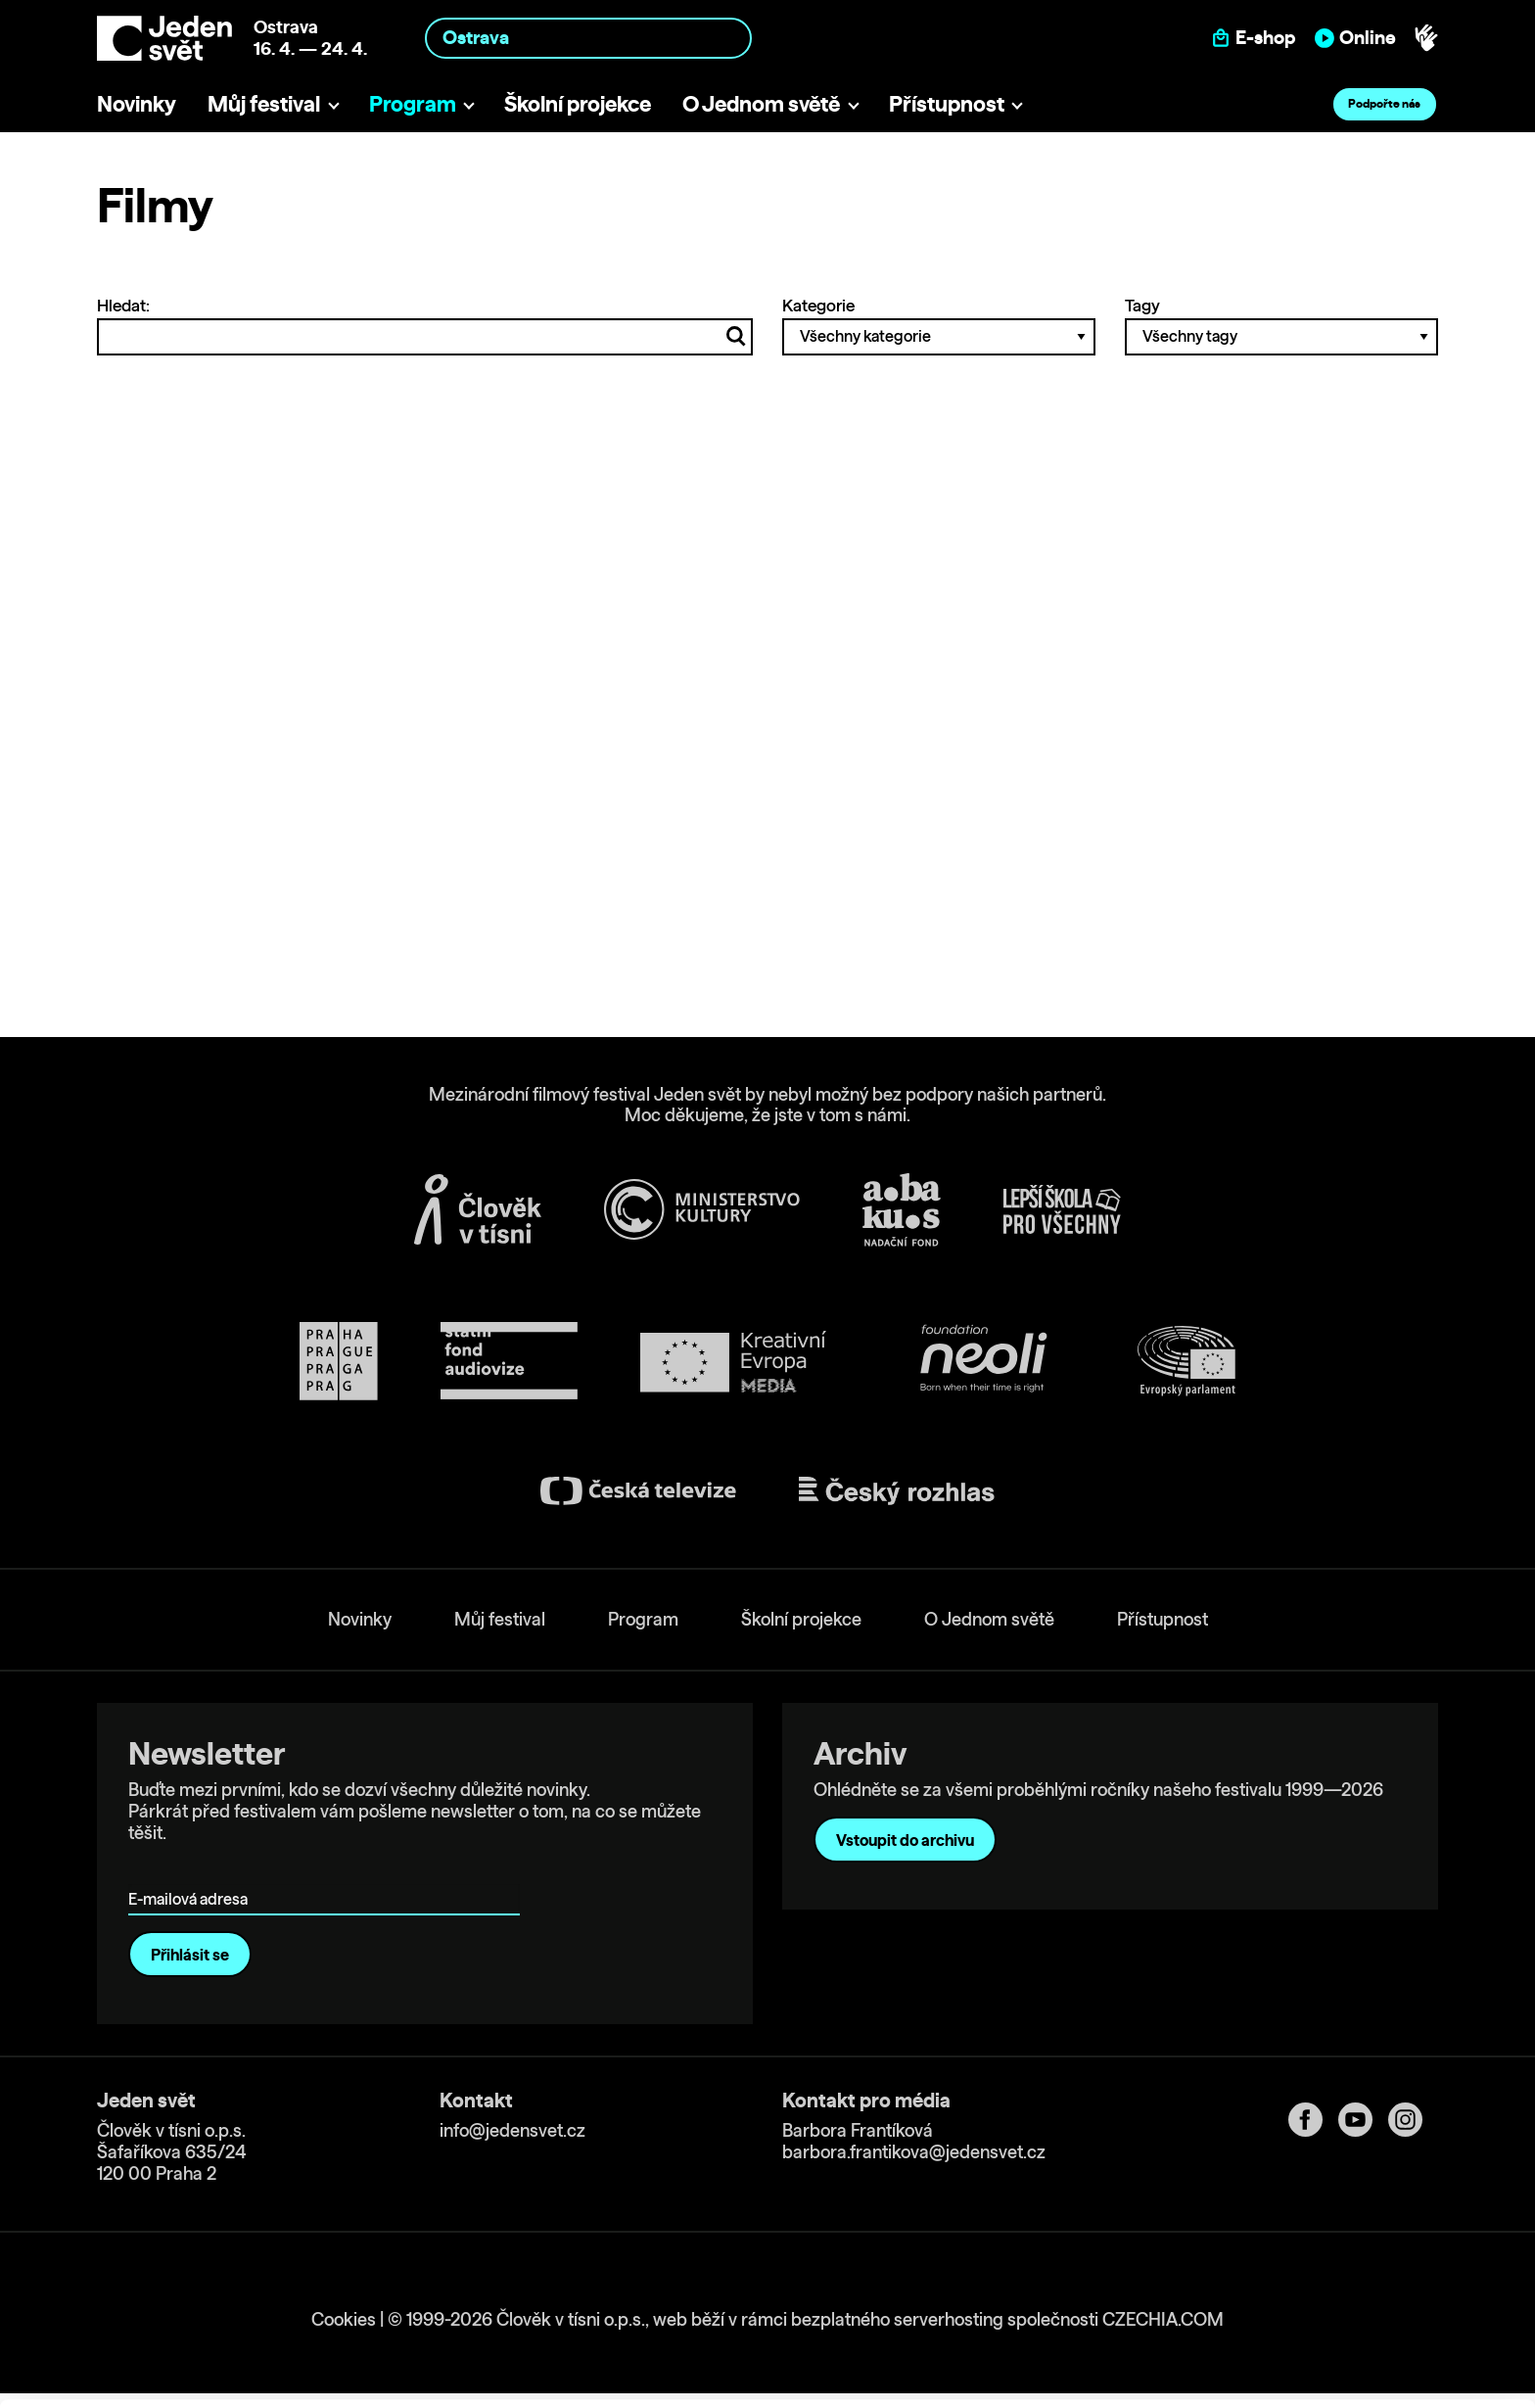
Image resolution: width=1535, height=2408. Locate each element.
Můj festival (264, 103)
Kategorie (938, 325)
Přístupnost (946, 103)
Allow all (1372, 2264)
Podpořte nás (1384, 103)
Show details (302, 2383)
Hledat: (425, 325)
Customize (1372, 2304)
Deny (1372, 2345)
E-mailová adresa (192, 1871)
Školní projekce (577, 103)
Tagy (1281, 325)
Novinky (136, 103)
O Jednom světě (761, 103)
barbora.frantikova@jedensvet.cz (914, 2152)
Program (412, 103)
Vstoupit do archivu (905, 1840)
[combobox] (588, 38)
